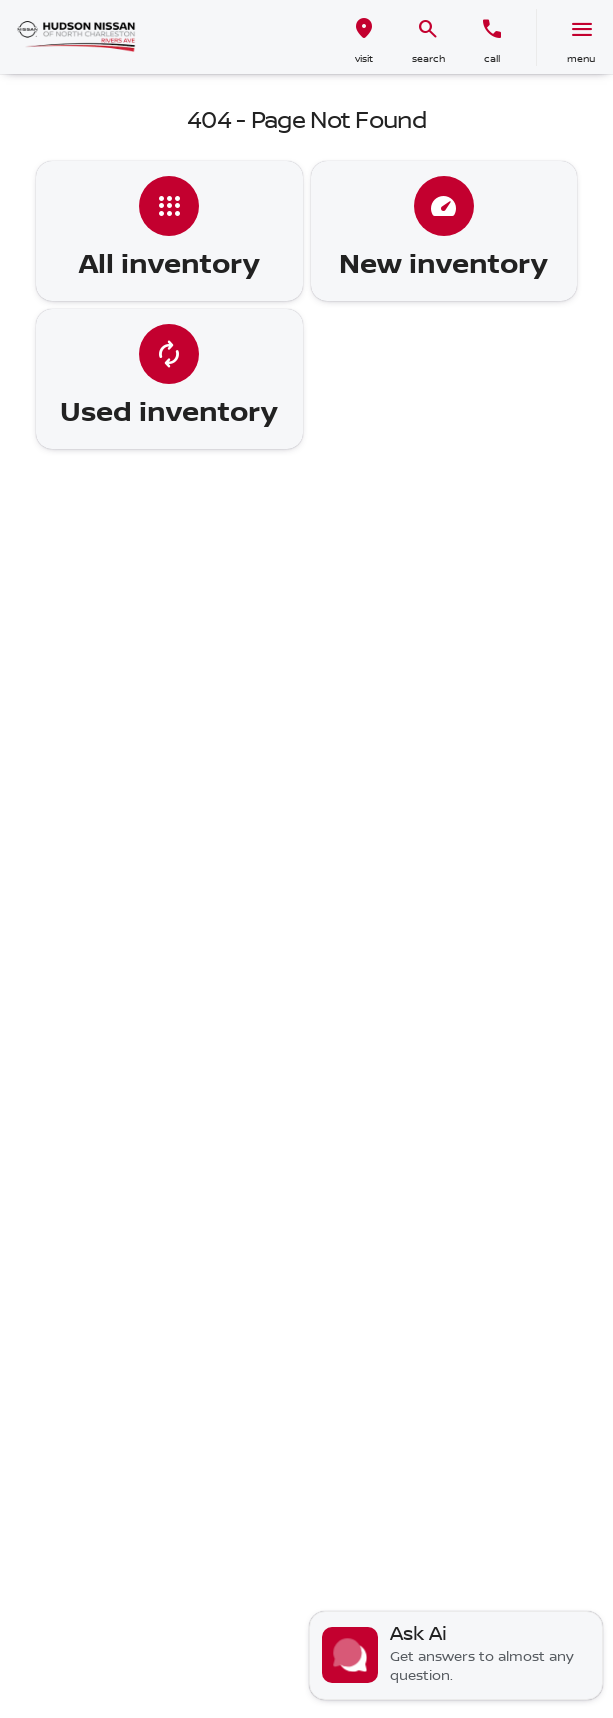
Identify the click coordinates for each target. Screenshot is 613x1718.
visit (364, 58)
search (428, 58)
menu (581, 58)
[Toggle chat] (456, 1655)
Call (492, 58)
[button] (364, 37)
